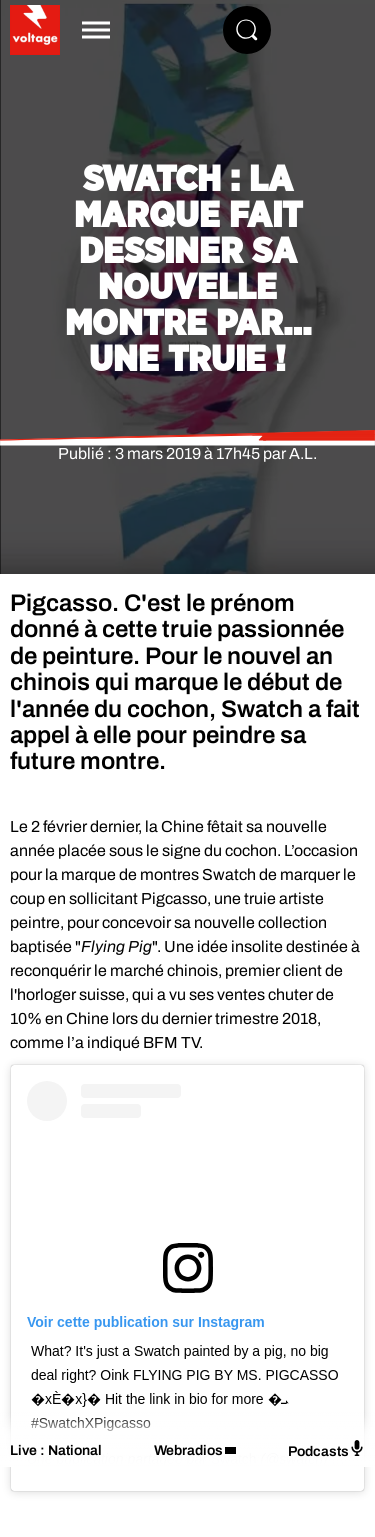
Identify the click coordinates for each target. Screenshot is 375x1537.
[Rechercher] (247, 30)
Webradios (188, 1450)
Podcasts (326, 1449)
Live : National (56, 1450)
